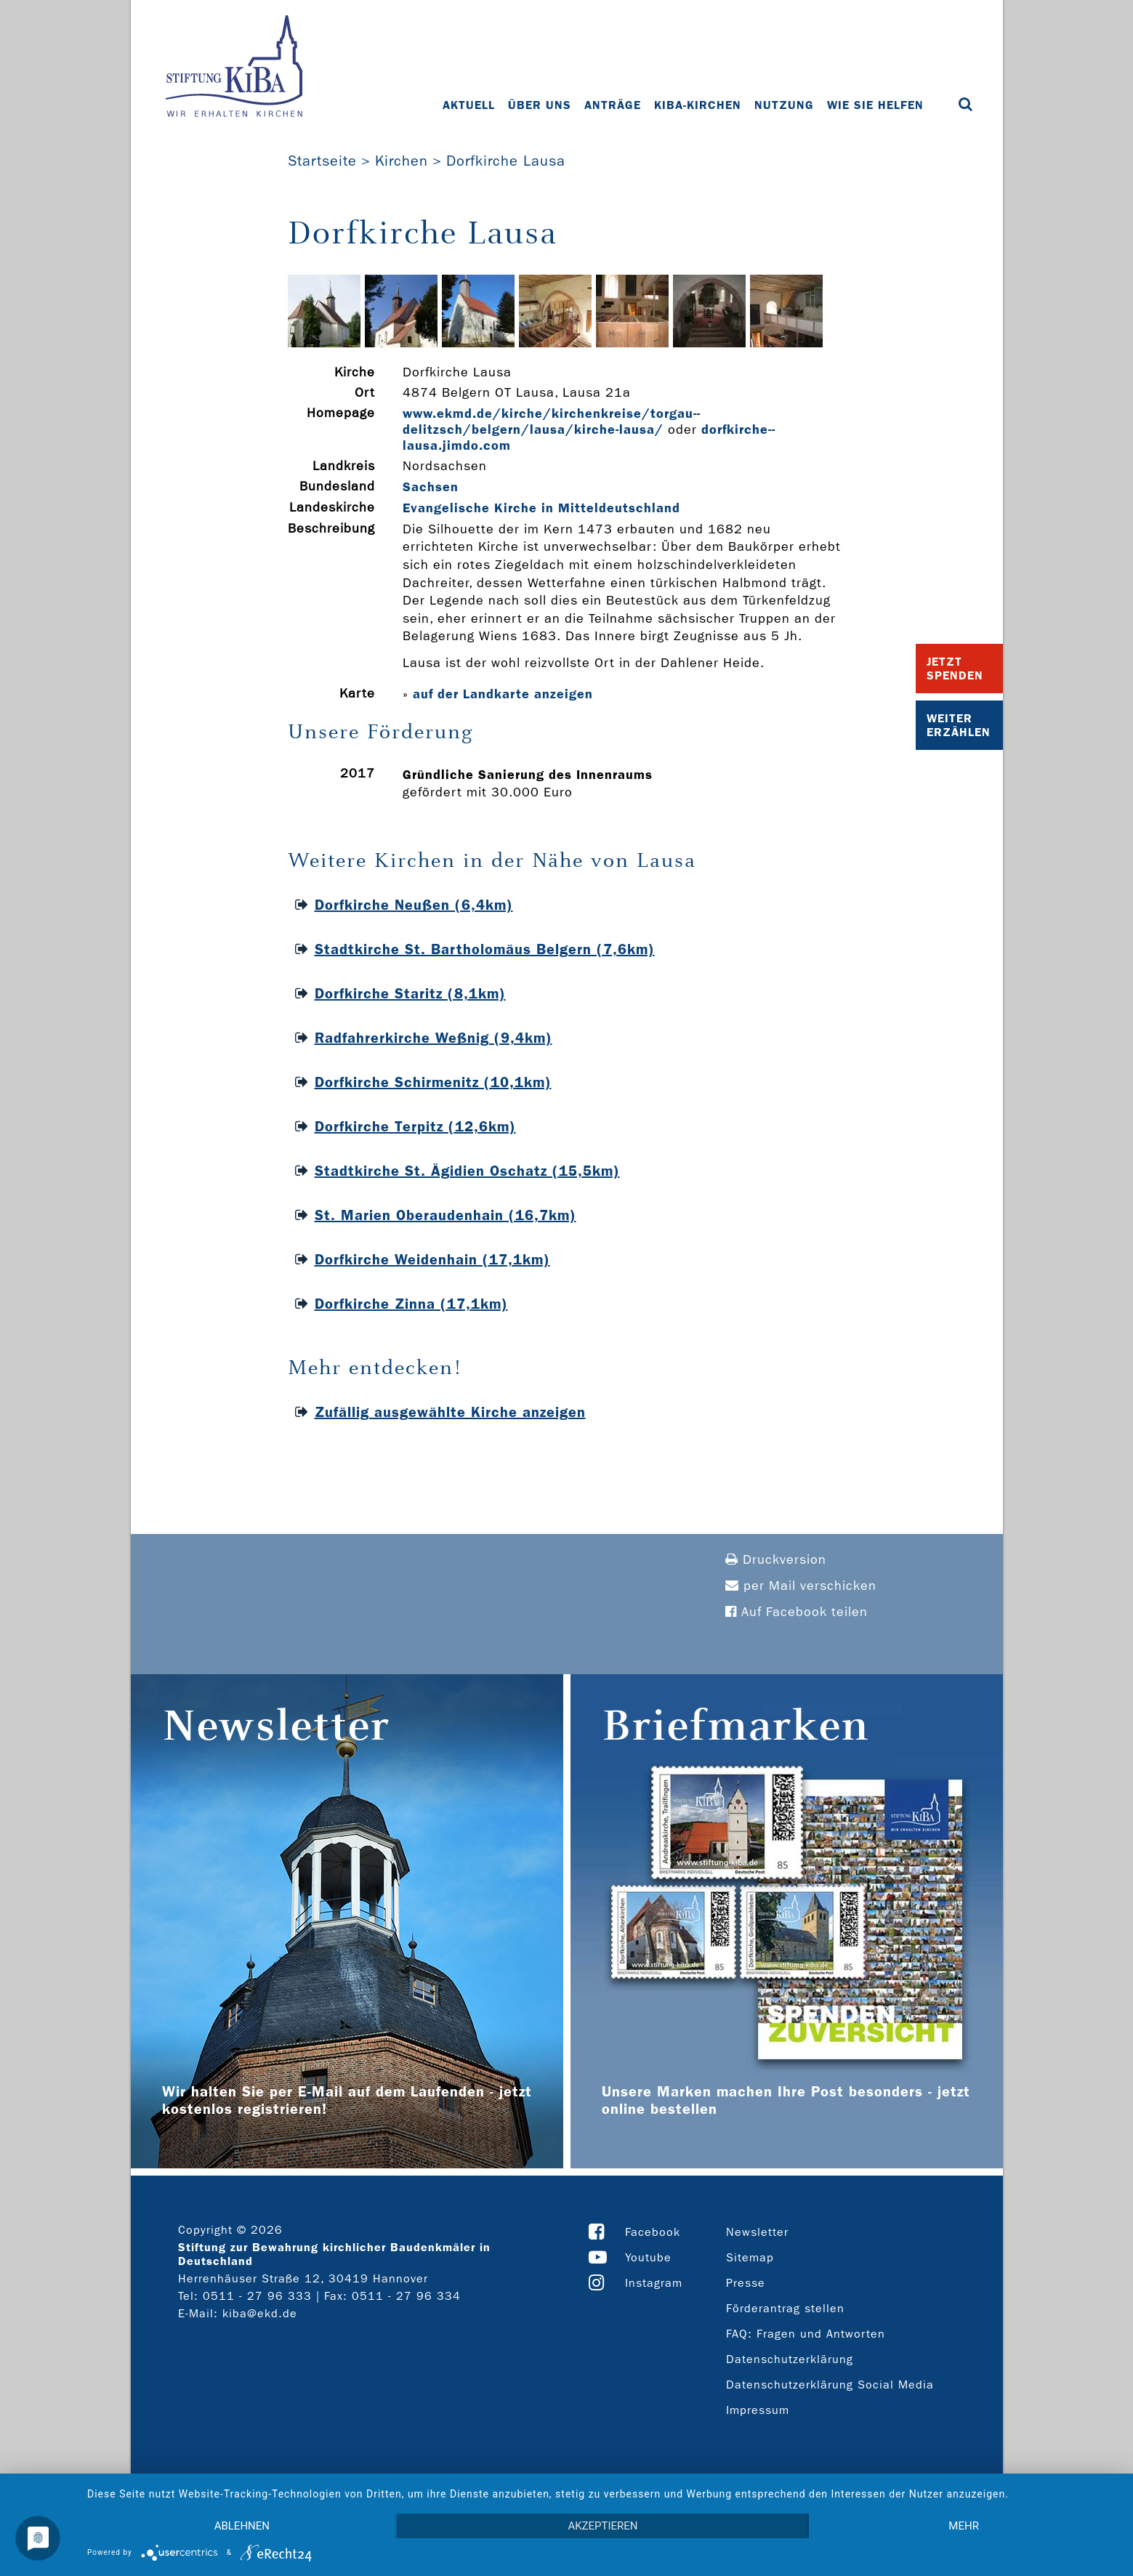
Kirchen (401, 160)
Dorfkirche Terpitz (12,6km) (415, 1126)
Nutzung (784, 105)
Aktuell (469, 105)
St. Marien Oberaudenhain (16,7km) (445, 1215)
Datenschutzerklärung (789, 2359)
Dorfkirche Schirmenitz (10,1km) (433, 1082)
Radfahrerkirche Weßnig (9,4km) (433, 1037)
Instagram (653, 2283)
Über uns (539, 105)
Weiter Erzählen (959, 725)
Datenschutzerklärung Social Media (830, 2384)
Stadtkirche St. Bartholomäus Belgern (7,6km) (485, 949)
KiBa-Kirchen (697, 105)
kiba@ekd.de (259, 2313)
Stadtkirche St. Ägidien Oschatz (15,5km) (467, 1170)
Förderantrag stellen (785, 2308)
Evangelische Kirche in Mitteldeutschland (541, 508)
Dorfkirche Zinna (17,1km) (411, 1303)
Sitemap (750, 2257)
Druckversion (775, 1559)
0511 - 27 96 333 (257, 2296)
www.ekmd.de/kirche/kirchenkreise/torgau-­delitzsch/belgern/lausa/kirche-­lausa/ (551, 421)
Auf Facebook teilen (796, 1612)
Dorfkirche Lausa (505, 160)
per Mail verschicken (800, 1586)
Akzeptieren (602, 2525)
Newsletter (757, 2232)
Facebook (652, 2232)
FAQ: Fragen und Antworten (805, 2334)
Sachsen (431, 487)
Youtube (648, 2257)
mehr (963, 2525)
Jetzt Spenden (955, 668)
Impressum (757, 2410)
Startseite (322, 160)
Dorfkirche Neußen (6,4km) (414, 904)
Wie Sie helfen (875, 105)
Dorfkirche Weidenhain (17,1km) (432, 1259)
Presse (745, 2283)
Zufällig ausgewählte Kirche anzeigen (450, 1412)
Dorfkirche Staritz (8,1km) (410, 993)
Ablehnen (242, 2525)
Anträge (612, 105)
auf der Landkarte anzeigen (503, 694)
